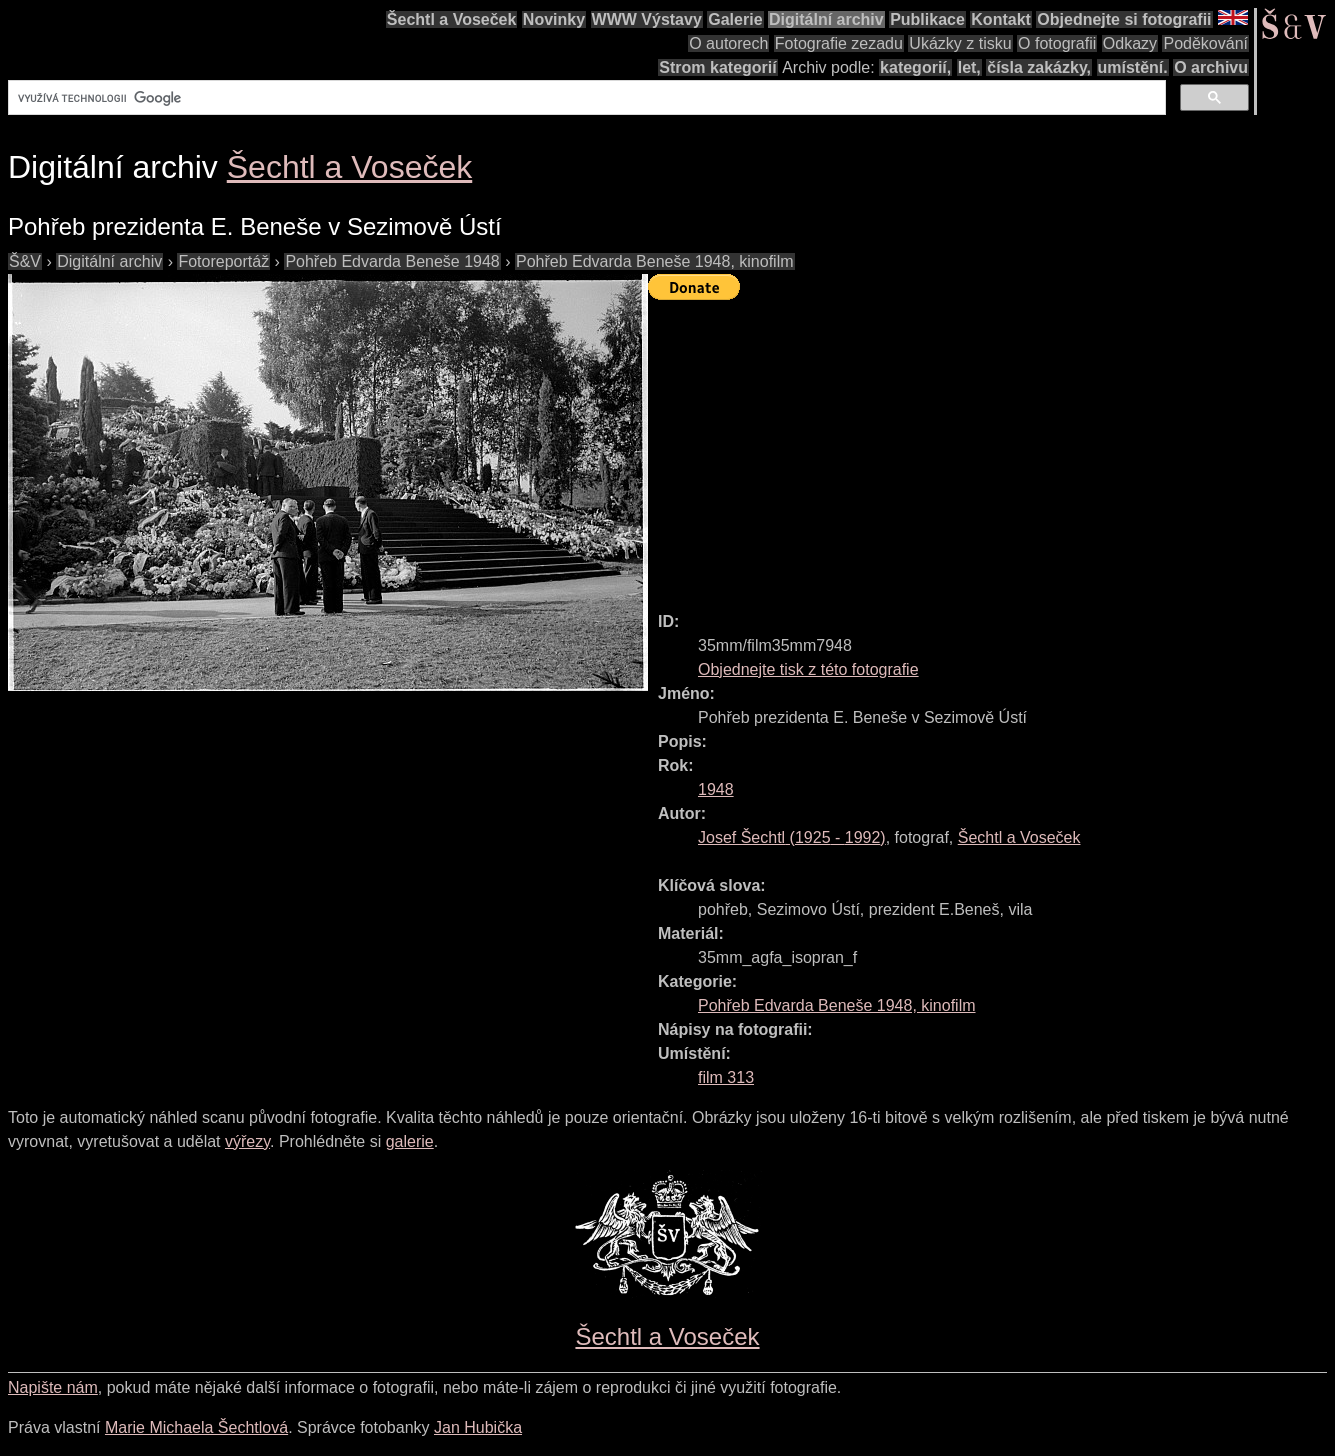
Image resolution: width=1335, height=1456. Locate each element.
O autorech (728, 43)
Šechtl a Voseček (452, 19)
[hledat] (585, 98)
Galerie (735, 19)
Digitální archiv (826, 19)
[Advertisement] (991, 447)
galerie (410, 1141)
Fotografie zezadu (839, 43)
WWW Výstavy (647, 19)
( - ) (792, 837)
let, (969, 67)
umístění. (1133, 67)
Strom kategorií (717, 67)
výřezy (247, 1141)
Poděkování (1205, 43)
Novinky (554, 19)
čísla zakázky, (1039, 67)
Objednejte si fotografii (1124, 19)
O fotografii (1057, 43)
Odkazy (1130, 43)
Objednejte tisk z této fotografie (808, 669)
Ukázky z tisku (960, 43)
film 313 (726, 1077)
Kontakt (1001, 19)
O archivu (1211, 67)
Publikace (927, 19)
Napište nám (53, 1387)
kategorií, (915, 67)
